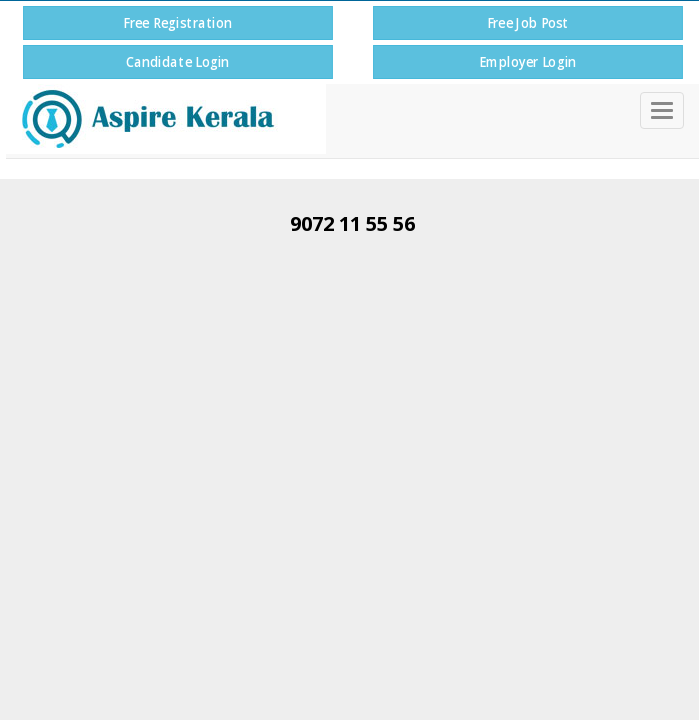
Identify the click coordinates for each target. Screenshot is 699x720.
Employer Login (527, 61)
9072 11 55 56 (352, 223)
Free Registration (177, 22)
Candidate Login (178, 61)
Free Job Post (527, 22)
